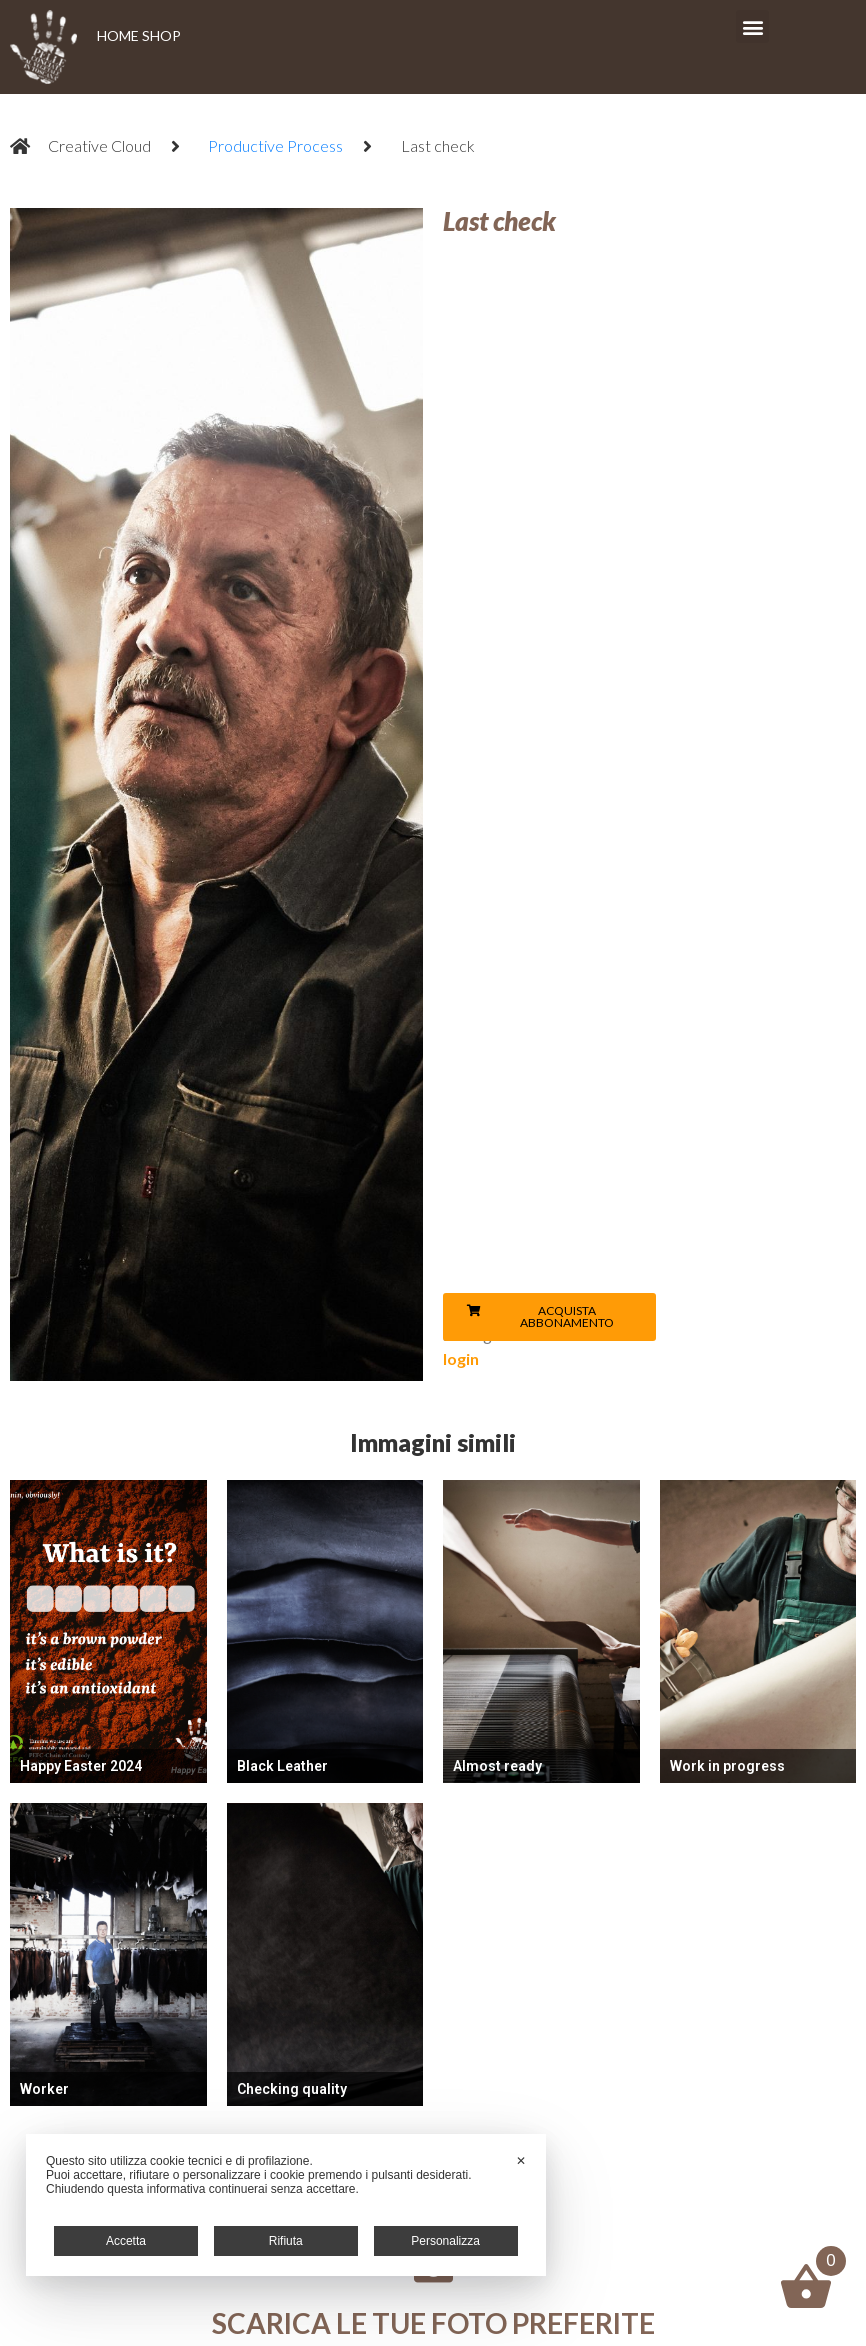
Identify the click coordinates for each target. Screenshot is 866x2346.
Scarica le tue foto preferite (433, 2323)
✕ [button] (521, 2161)
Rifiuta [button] (286, 2241)
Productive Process (275, 145)
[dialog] (286, 2205)
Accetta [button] (126, 2241)
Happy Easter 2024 (81, 1766)
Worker (44, 2089)
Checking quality (292, 2089)
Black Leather (282, 1766)
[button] (752, 26)
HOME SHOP (139, 35)
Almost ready (497, 1766)
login (461, 1358)
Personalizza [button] (445, 2241)
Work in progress (727, 1766)
